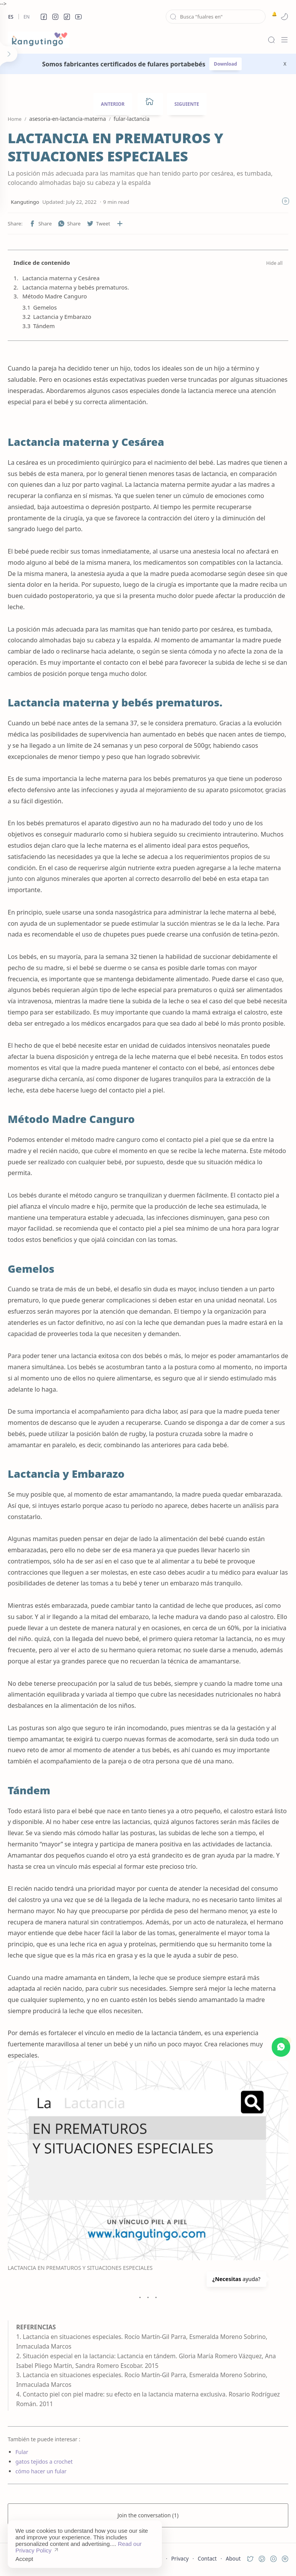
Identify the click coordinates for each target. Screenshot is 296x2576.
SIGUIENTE (187, 104)
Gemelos (45, 307)
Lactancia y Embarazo (62, 316)
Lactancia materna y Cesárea (60, 278)
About (233, 2558)
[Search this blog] (216, 17)
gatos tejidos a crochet (43, 2461)
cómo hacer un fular (41, 2471)
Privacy (179, 2558)
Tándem (44, 326)
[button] (43, 16)
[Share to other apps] (119, 223)
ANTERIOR (113, 104)
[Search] (271, 40)
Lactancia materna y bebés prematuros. (75, 287)
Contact (207, 2558)
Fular (21, 2452)
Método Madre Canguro (54, 296)
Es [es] (10, 17)
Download (225, 64)
